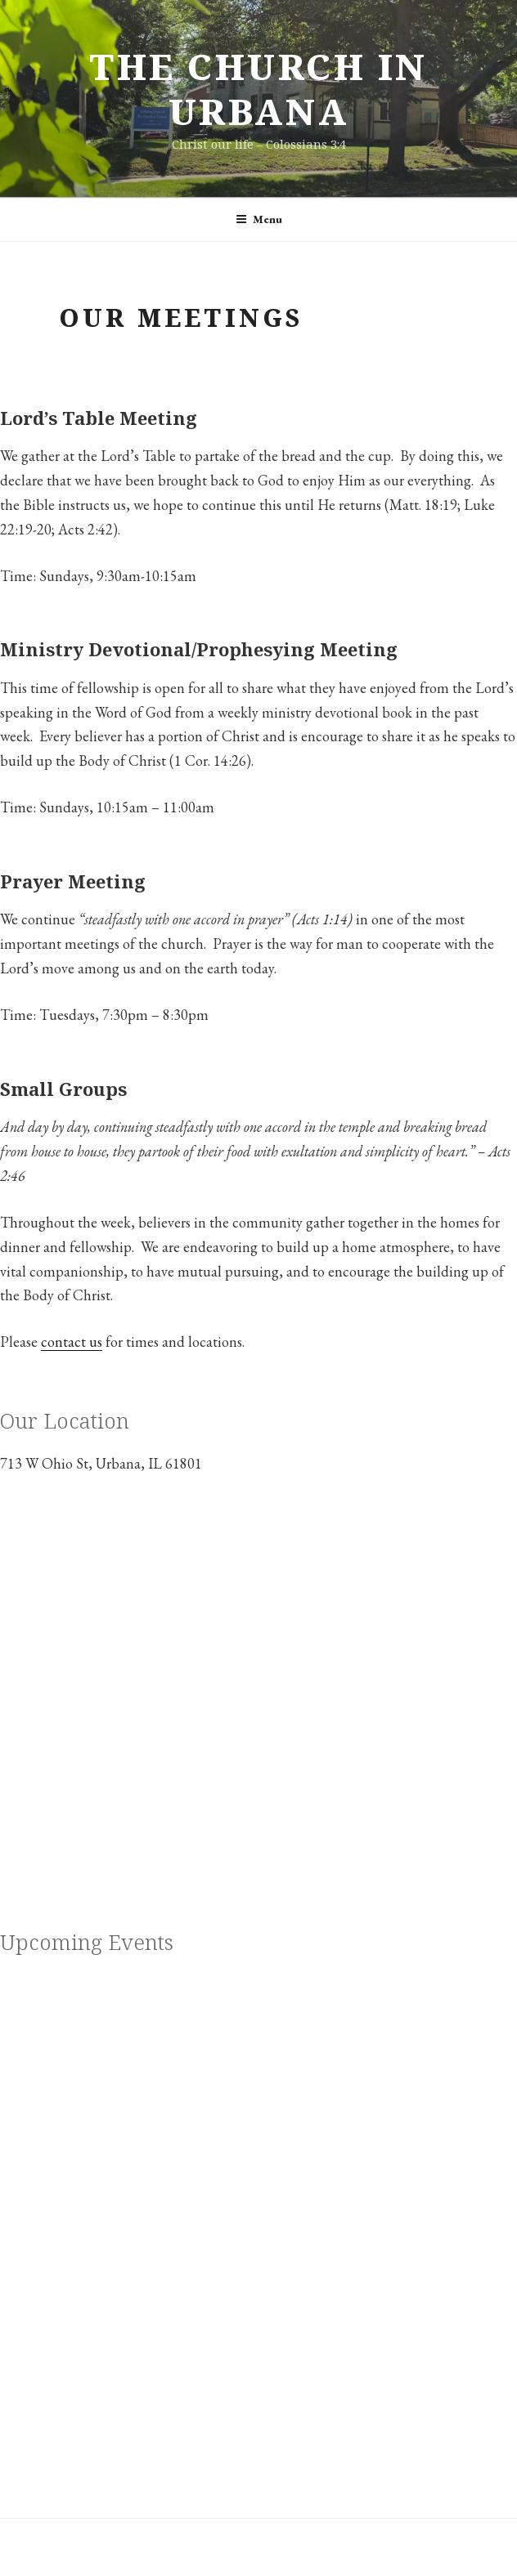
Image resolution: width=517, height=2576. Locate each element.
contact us (71, 1341)
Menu (259, 219)
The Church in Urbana (258, 89)
